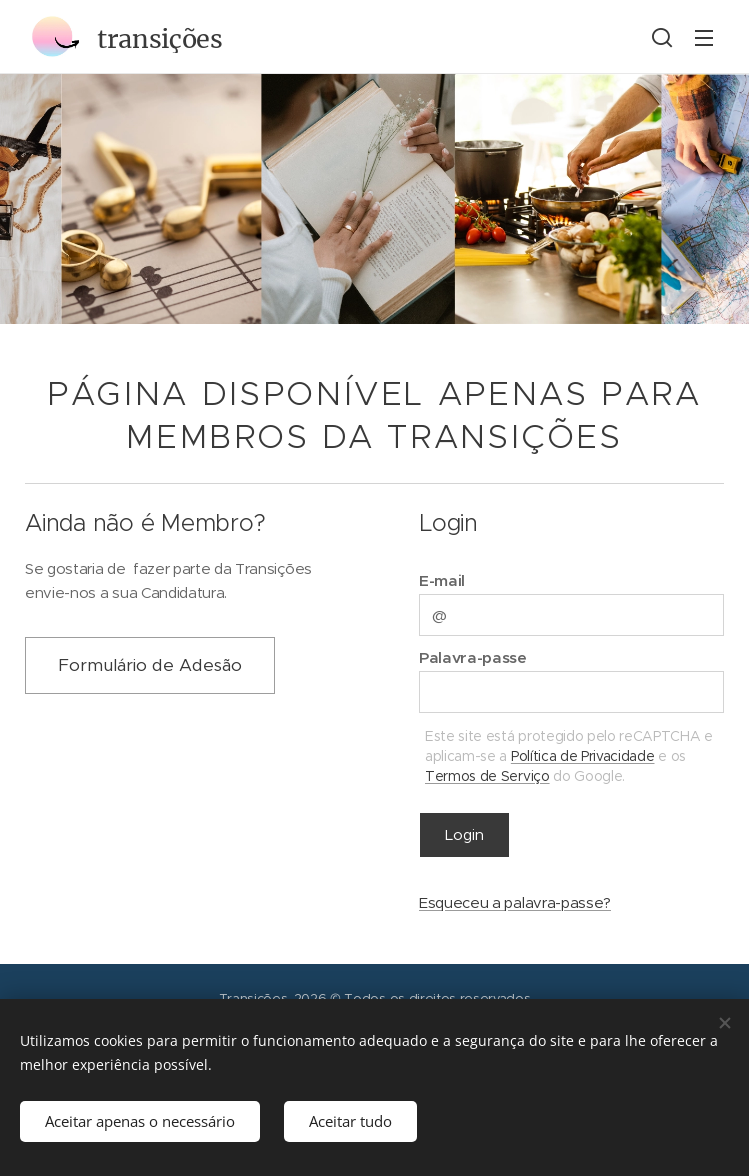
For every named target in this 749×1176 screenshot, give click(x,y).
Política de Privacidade (582, 755)
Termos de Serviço (487, 775)
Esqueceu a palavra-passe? (515, 902)
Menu (704, 38)
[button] (662, 37)
